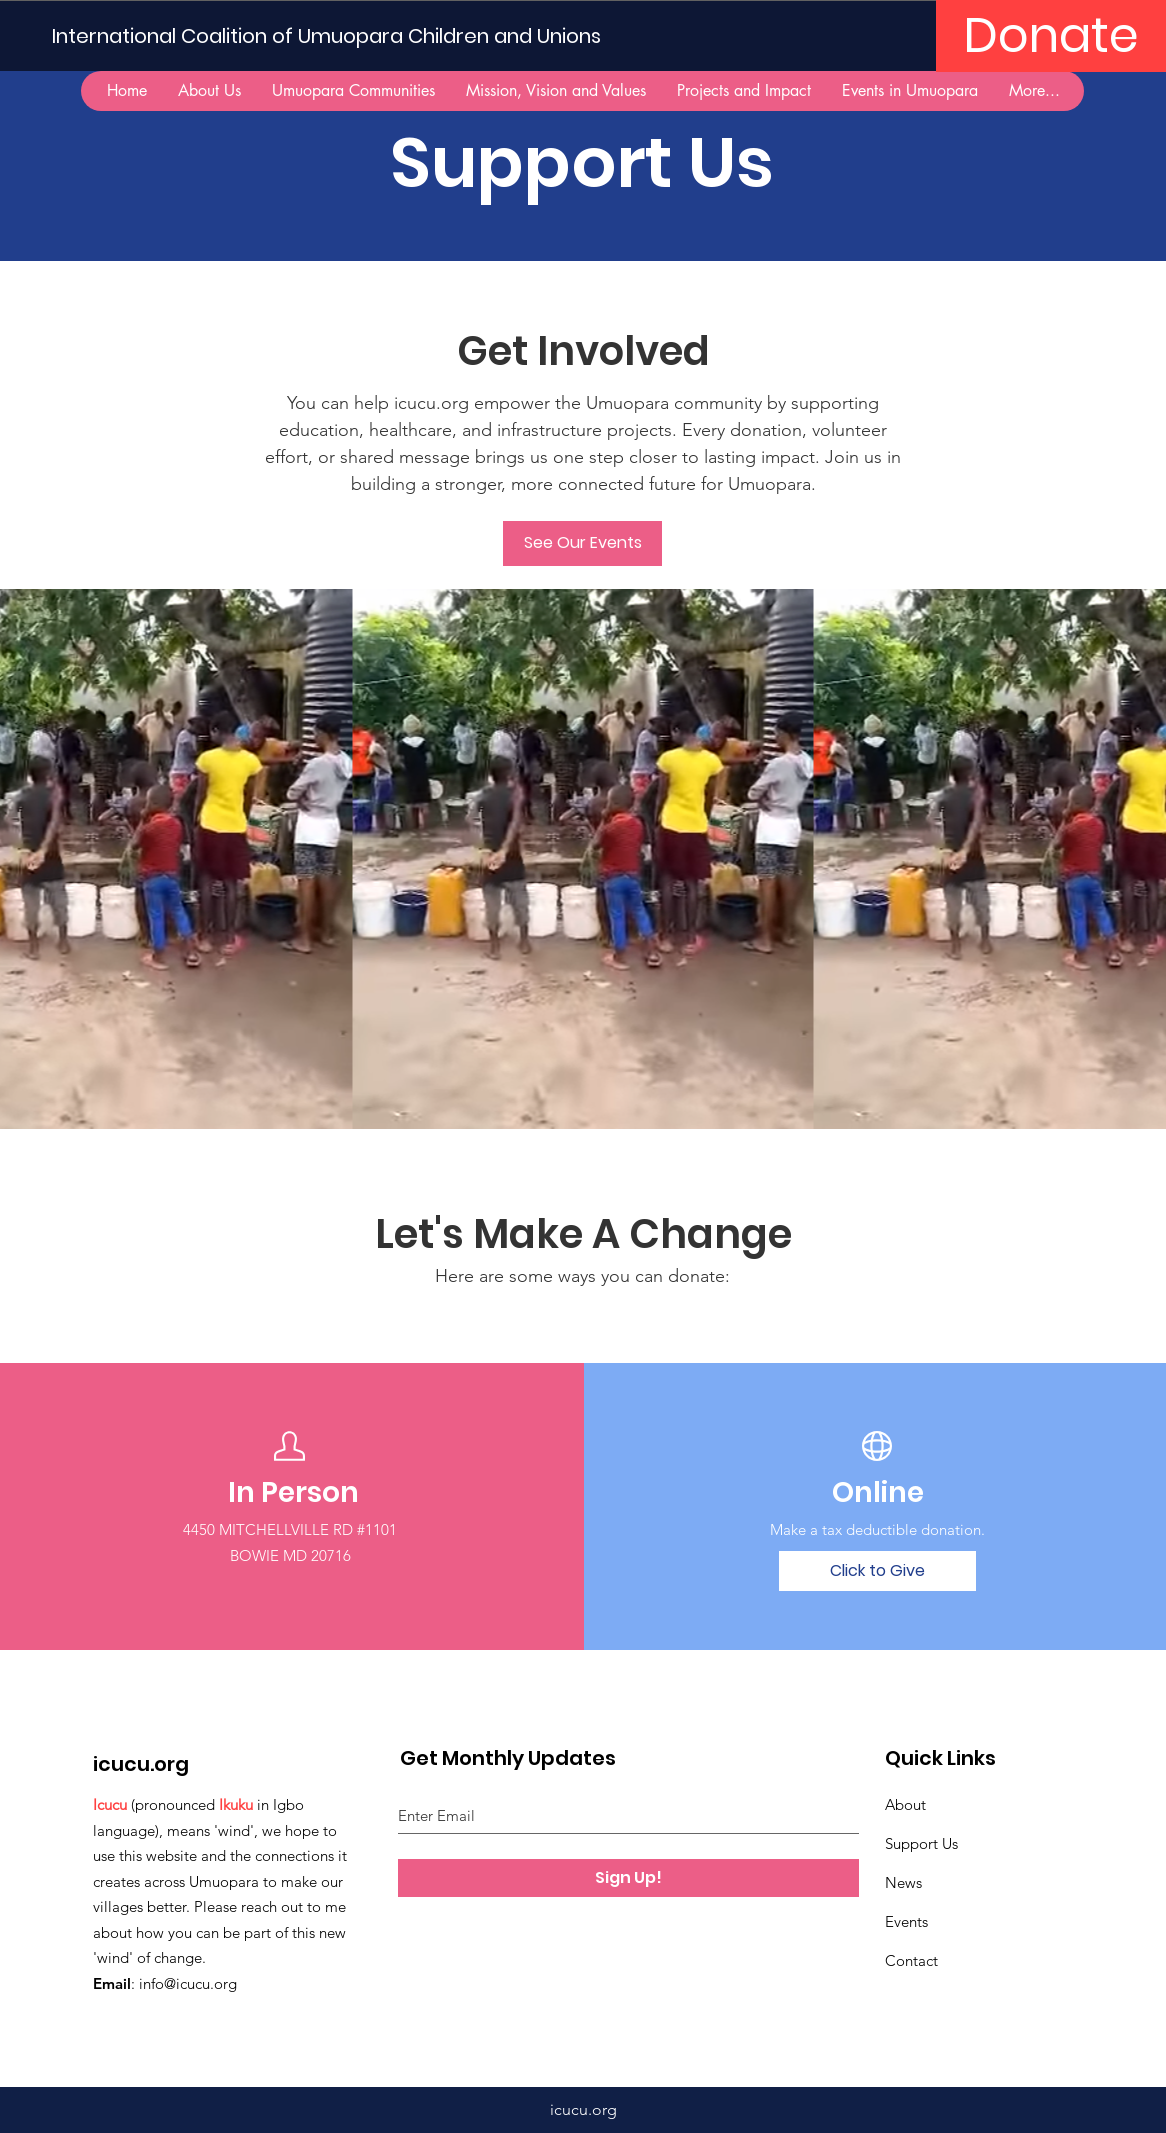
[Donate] (1051, 36)
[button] (353, 91)
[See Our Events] (582, 543)
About (905, 1804)
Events (906, 1921)
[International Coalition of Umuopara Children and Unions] (334, 35)
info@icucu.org (188, 1983)
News (903, 1882)
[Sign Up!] (628, 1878)
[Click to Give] (877, 1571)
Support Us (921, 1843)
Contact (911, 1960)
